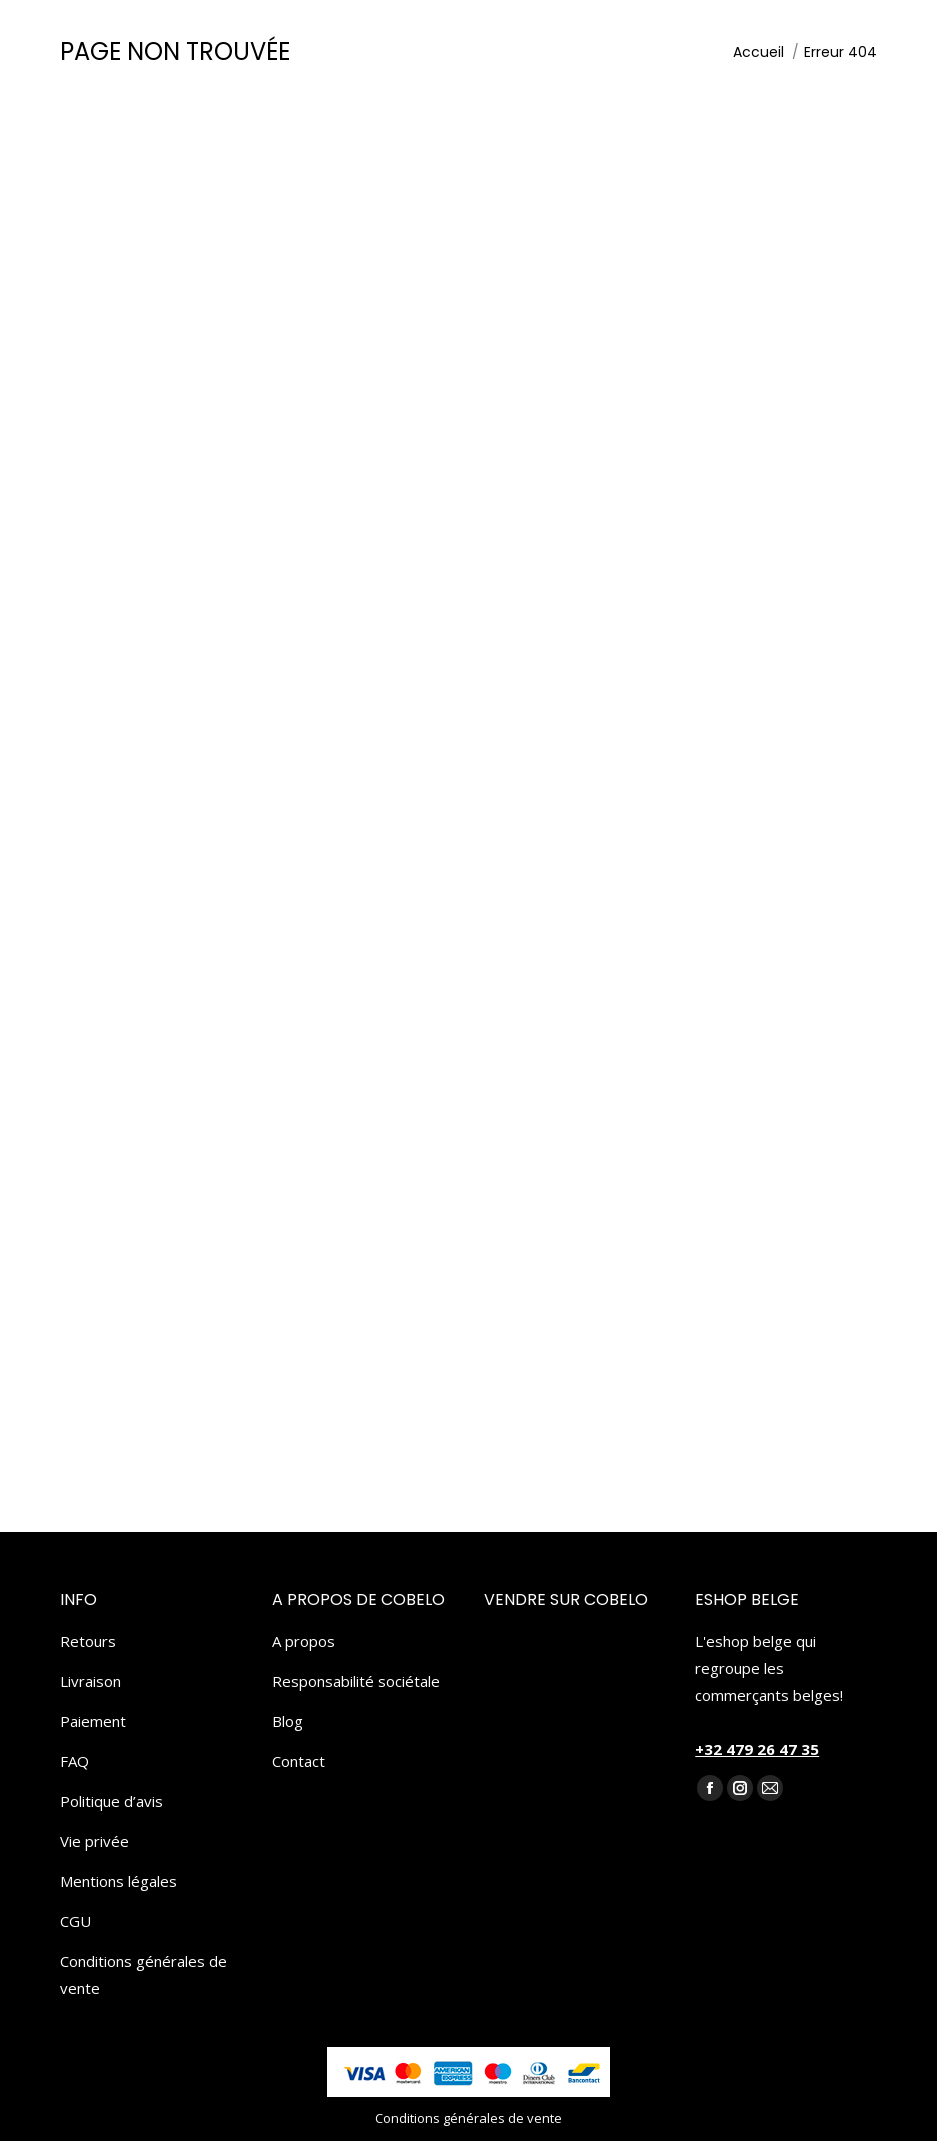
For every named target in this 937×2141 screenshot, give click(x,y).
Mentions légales (118, 1881)
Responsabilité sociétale (356, 1681)
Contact (298, 1761)
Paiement (93, 1721)
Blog (287, 1721)
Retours (88, 1641)
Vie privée (94, 1841)
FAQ (74, 1761)
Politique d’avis (111, 1801)
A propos (303, 1641)
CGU (75, 1921)
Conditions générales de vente (143, 1974)
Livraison (90, 1681)
